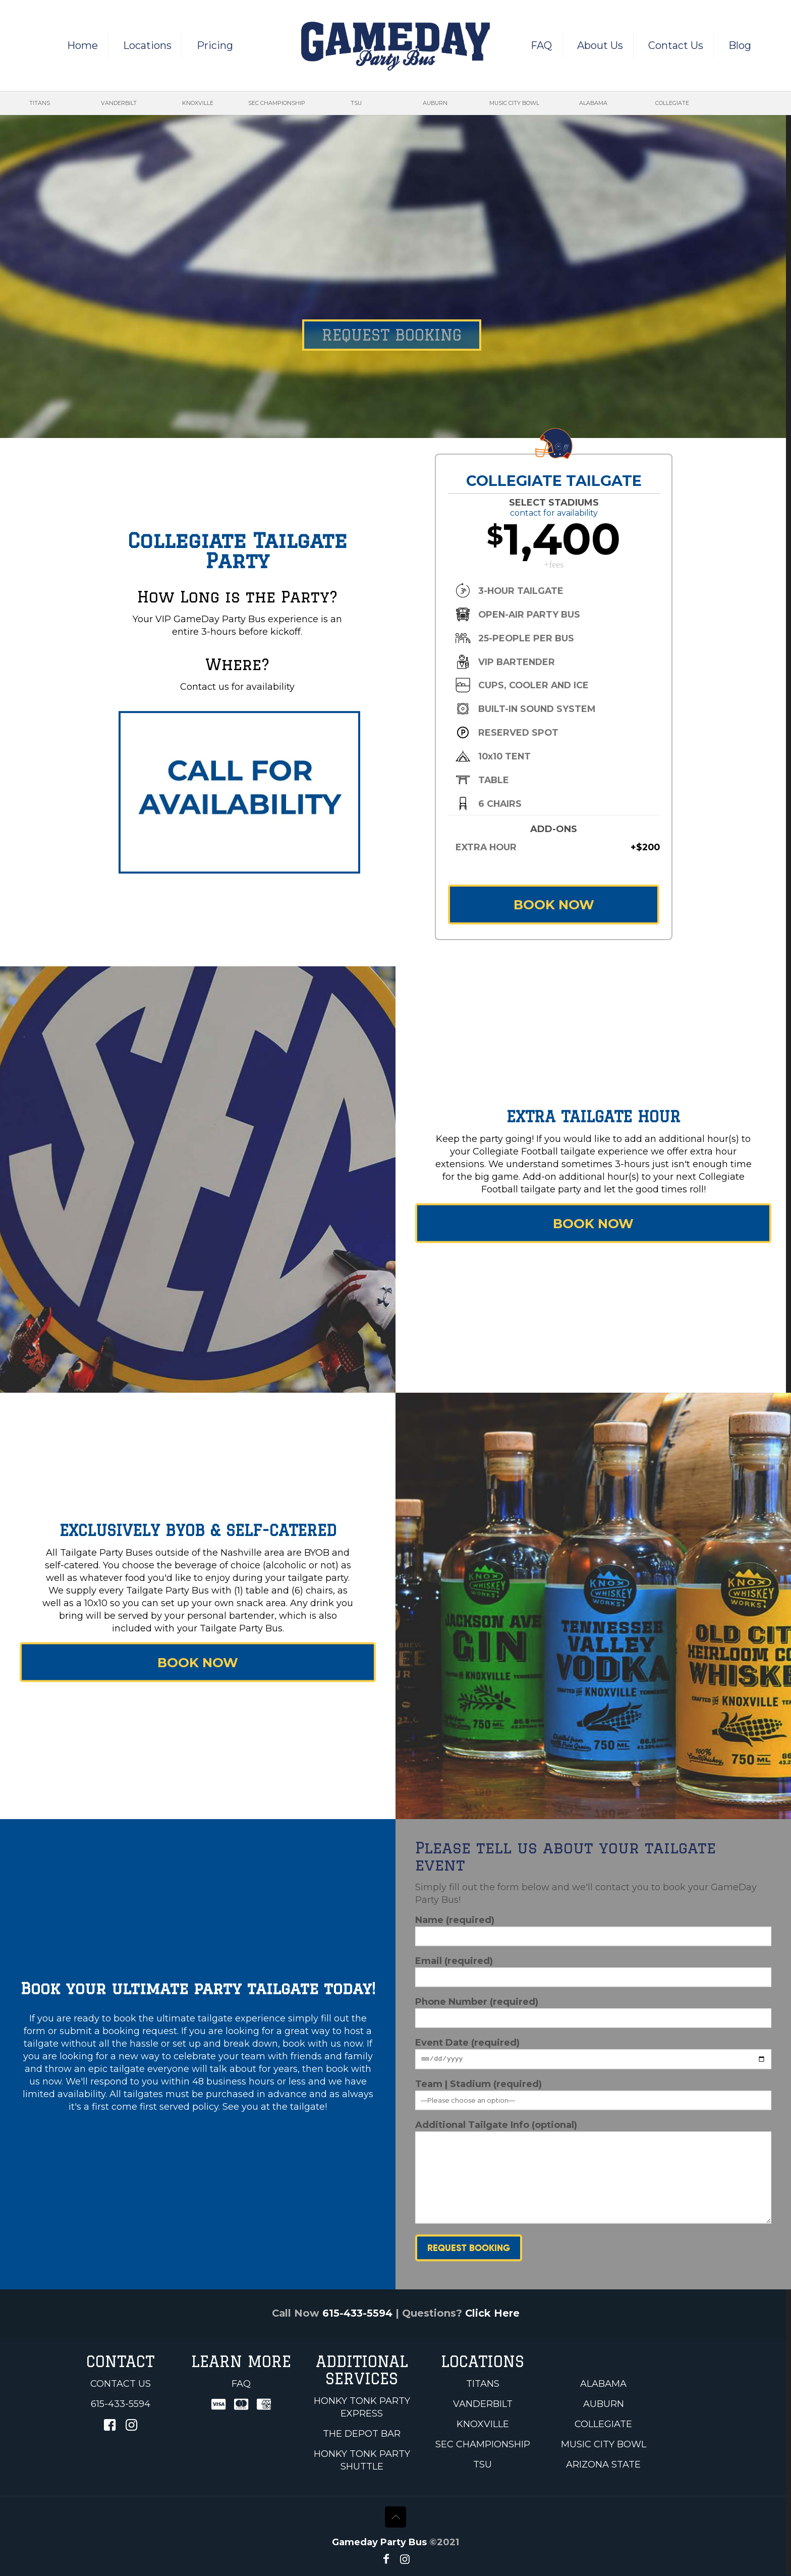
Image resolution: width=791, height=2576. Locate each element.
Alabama (603, 2383)
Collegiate (603, 2424)
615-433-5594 (357, 2313)
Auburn (603, 2403)
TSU (482, 2464)
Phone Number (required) (593, 2011)
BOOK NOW (554, 904)
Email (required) (593, 1970)
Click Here (492, 2313)
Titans (482, 2383)
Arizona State (603, 2464)
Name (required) (593, 1929)
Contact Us (120, 2383)
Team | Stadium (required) (593, 2095)
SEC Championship (482, 2444)
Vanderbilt (483, 2403)
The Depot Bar (362, 2433)
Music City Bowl (603, 2444)
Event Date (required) (593, 2053)
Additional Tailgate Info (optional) (593, 2172)
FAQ (241, 2383)
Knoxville (483, 2424)
